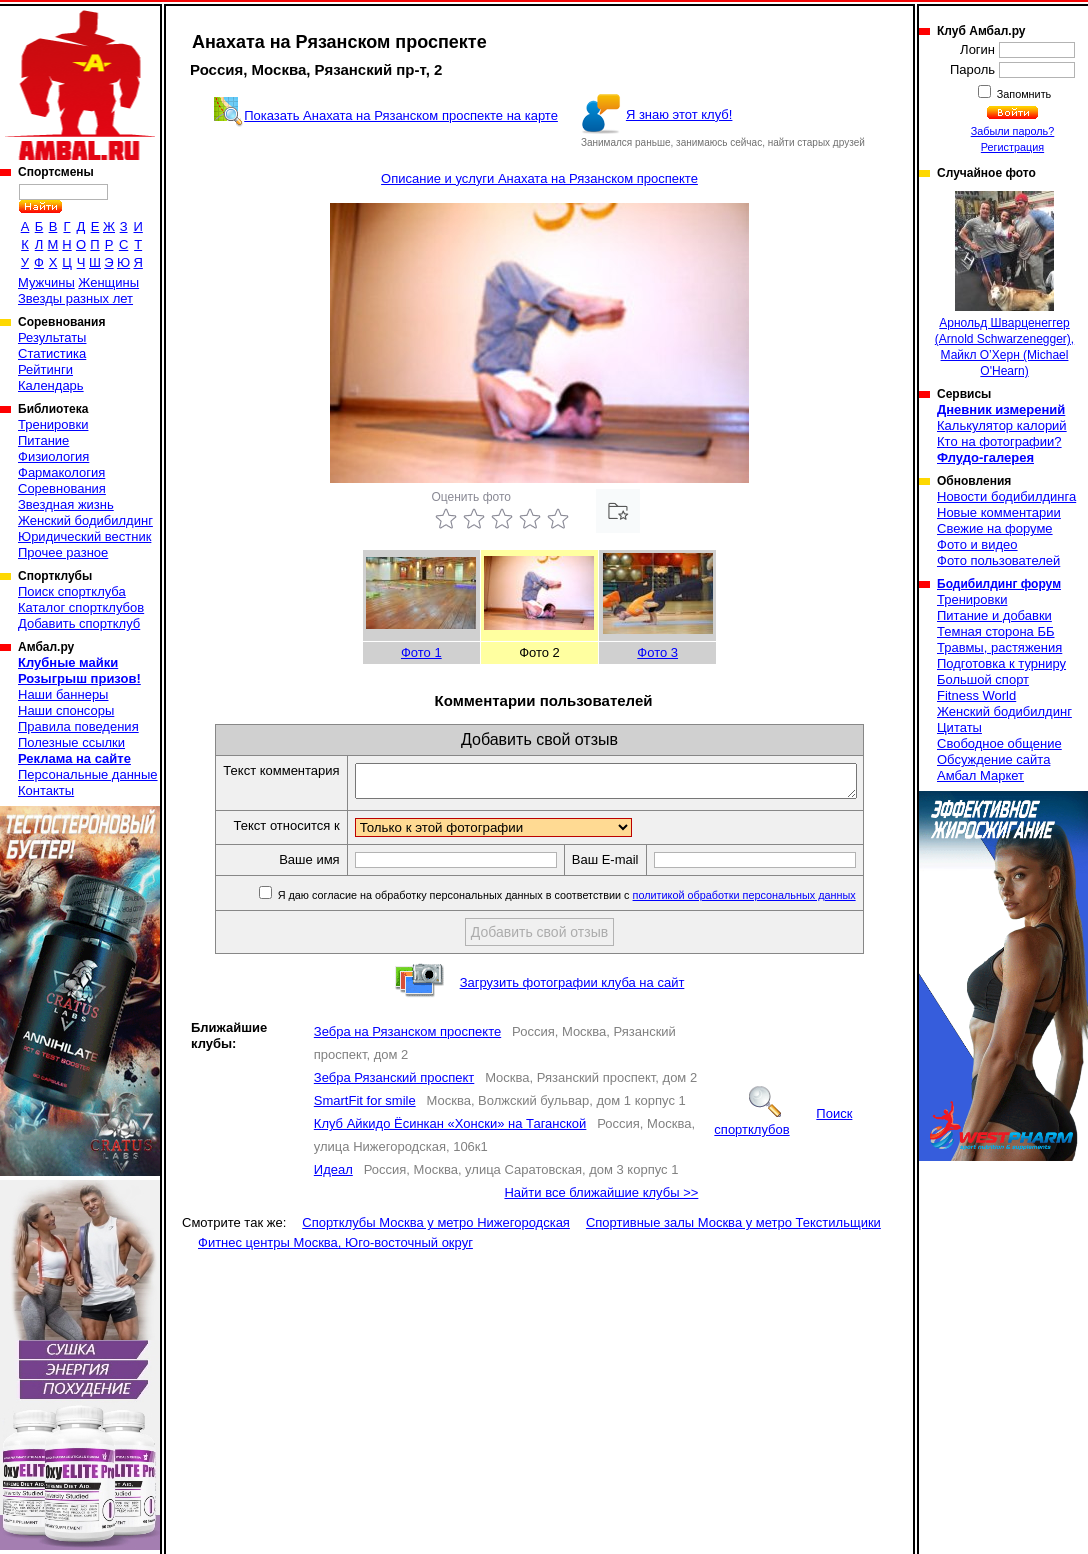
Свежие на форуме (995, 528)
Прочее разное (63, 552)
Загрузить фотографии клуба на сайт (572, 988)
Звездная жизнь (66, 504)
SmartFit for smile (365, 1106)
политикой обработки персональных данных (774, 901)
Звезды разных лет (75, 298)
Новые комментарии (999, 512)
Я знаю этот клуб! (679, 114)
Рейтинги (45, 369)
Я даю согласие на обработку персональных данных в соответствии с (595, 901)
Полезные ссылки (71, 742)
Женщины (108, 282)
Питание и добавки (994, 615)
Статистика (52, 353)
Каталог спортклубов (81, 607)
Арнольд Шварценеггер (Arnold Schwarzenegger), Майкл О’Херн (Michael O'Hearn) (1004, 284)
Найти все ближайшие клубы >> (601, 1198)
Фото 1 (421, 652)
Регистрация (1012, 147)
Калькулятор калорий (1002, 425)
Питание (43, 440)
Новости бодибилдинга (1006, 496)
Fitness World (976, 695)
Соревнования (62, 488)
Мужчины (46, 282)
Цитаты (959, 727)
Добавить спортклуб (79, 623)
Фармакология (61, 472)
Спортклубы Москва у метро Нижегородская (436, 1228)
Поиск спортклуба (72, 591)
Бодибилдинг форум (999, 584)
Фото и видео (977, 544)
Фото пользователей (998, 560)
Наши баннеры (63, 694)
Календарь (51, 385)
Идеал (333, 1175)
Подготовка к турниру (1001, 663)
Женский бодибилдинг (85, 520)
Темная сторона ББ (996, 631)
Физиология (53, 456)
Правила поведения (78, 726)
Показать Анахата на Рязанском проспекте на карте (401, 115)
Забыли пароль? (1013, 131)
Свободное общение (999, 743)
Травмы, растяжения (999, 647)
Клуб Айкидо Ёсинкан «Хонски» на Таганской (450, 1129)
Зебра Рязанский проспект (394, 1083)
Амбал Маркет (980, 775)
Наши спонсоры (66, 710)
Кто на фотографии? (999, 441)
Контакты (46, 790)
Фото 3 (657, 652)
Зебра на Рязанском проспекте (407, 1037)
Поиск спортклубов (783, 1127)
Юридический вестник (84, 536)
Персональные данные (88, 774)
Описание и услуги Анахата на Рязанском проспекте (539, 178)
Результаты (52, 337)
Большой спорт (983, 679)
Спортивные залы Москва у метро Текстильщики (733, 1228)
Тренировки (53, 424)
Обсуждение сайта (993, 759)
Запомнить (1023, 94)
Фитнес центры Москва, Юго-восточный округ (335, 1248)
